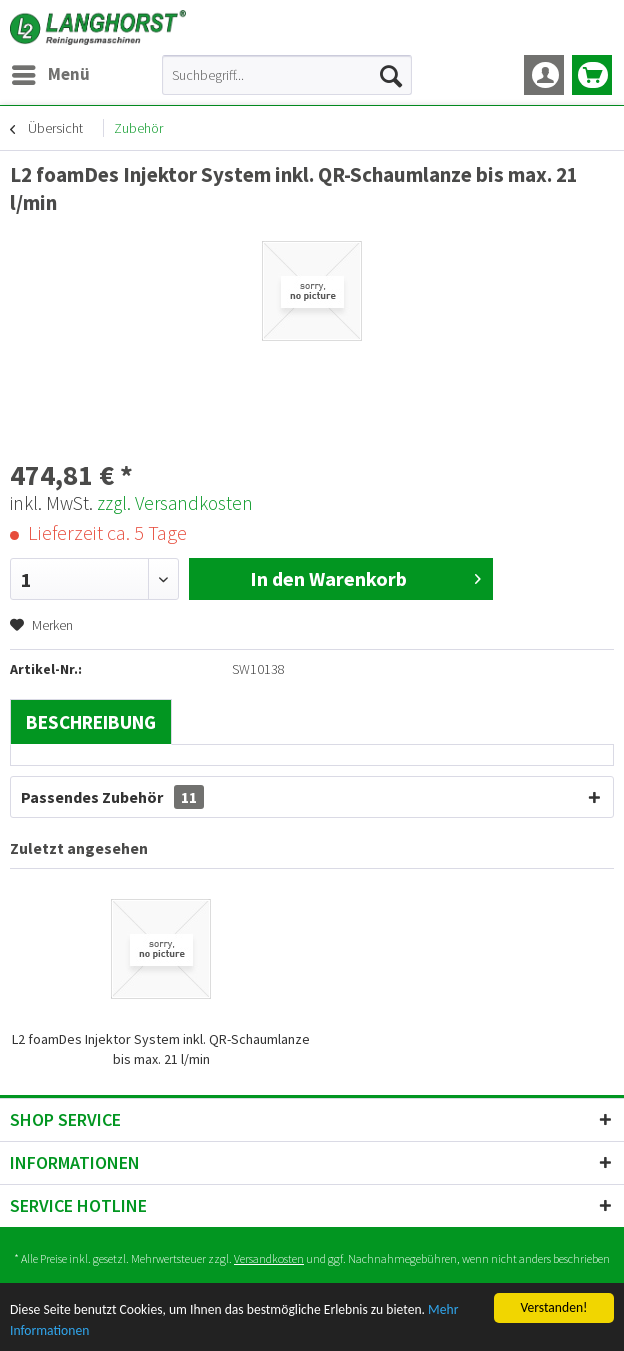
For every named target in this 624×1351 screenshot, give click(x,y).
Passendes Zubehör (112, 797)
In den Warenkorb (365, 577)
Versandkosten (269, 1258)
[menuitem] (50, 75)
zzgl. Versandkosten (175, 503)
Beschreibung (91, 722)
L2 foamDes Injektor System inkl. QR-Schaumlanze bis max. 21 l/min (161, 1049)
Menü (51, 72)
